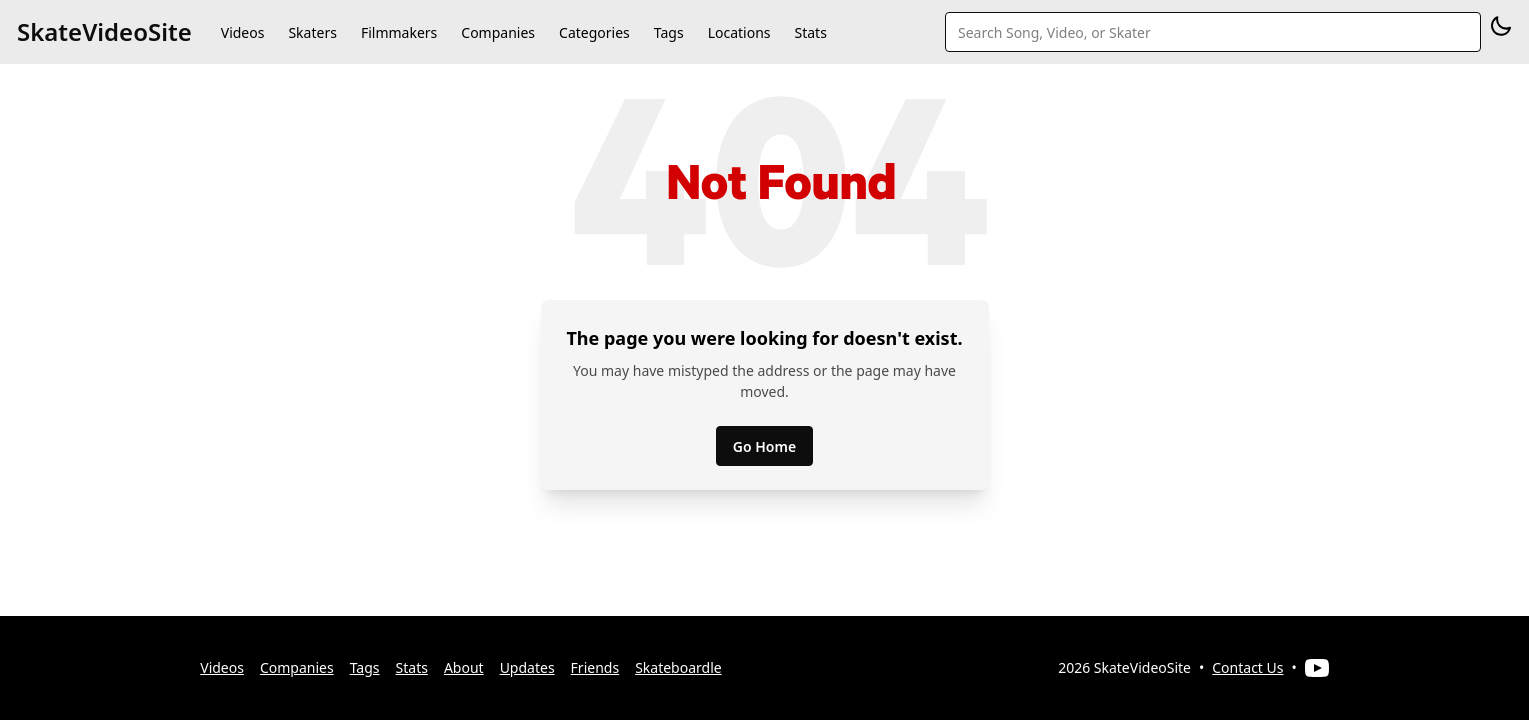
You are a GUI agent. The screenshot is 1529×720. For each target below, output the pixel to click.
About (464, 667)
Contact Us (1247, 667)
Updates (527, 667)
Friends (595, 667)
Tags (669, 32)
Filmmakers (399, 32)
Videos (243, 32)
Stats (811, 32)
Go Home (764, 446)
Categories (594, 32)
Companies (498, 32)
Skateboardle (678, 667)
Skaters (312, 32)
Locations (739, 32)
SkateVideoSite (104, 31)
